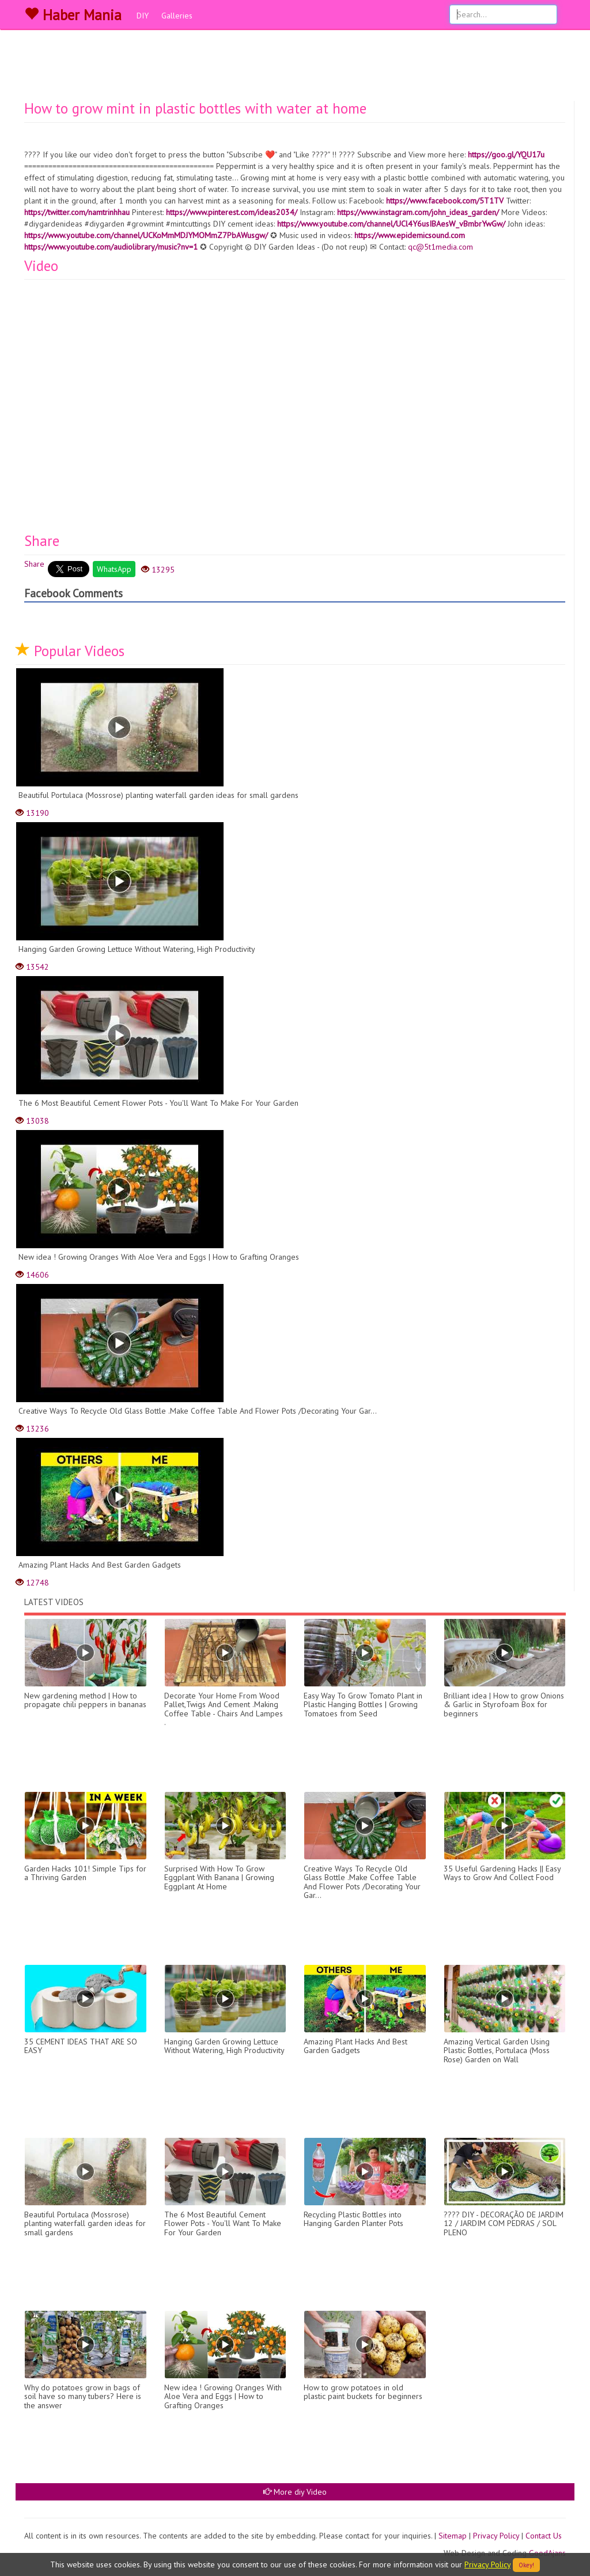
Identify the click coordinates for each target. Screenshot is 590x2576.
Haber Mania (73, 15)
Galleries (176, 15)
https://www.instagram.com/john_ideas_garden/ (418, 212)
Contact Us (543, 2535)
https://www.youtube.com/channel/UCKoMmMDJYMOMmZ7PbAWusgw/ (146, 235)
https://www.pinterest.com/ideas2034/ (231, 212)
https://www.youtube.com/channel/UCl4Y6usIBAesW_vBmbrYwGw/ (391, 224)
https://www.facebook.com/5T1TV (445, 200)
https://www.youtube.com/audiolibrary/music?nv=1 (111, 247)
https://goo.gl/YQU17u (506, 154)
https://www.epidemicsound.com (409, 235)
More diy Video (295, 2492)
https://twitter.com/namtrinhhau (77, 212)
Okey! (526, 2565)
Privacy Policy (496, 2535)
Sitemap (452, 2535)
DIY (143, 15)
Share (34, 564)
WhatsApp (114, 569)
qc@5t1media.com (440, 247)
